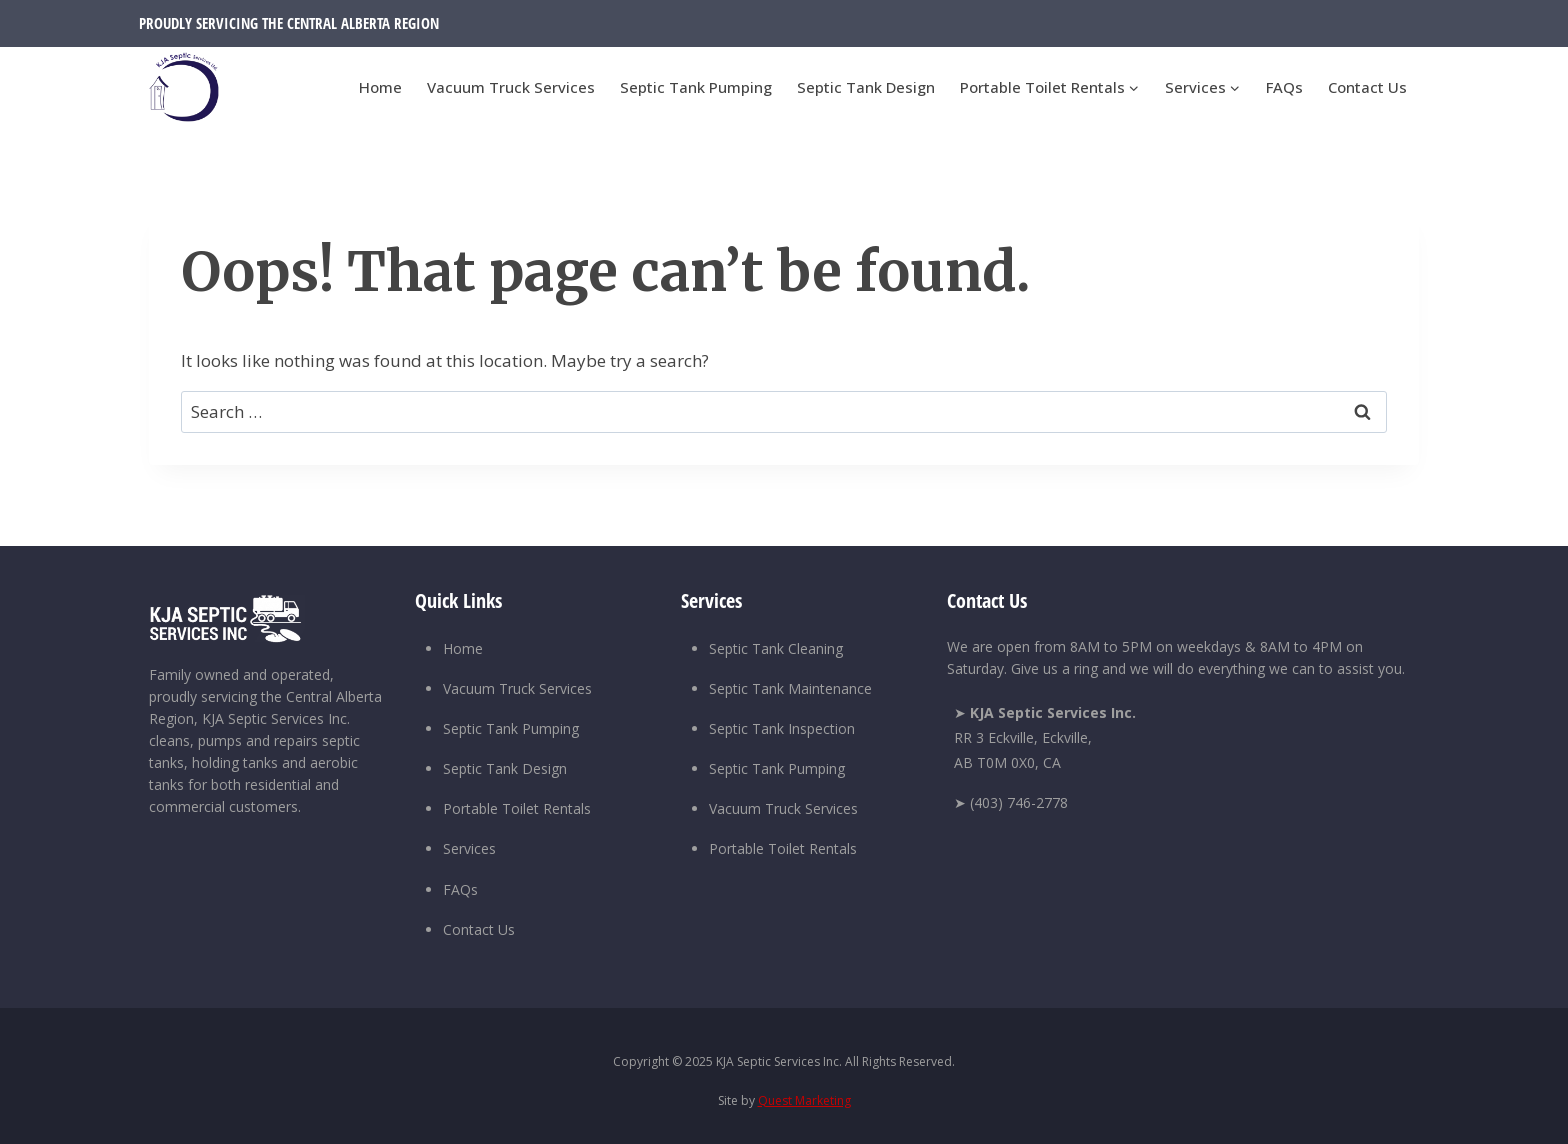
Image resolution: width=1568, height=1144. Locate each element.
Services (469, 848)
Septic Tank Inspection (782, 728)
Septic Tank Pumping (696, 87)
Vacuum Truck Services (511, 87)
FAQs (1284, 87)
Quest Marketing (804, 1100)
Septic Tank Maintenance (790, 688)
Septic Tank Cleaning (776, 648)
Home (380, 87)
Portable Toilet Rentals (517, 808)
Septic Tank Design (866, 87)
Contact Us (1367, 87)
